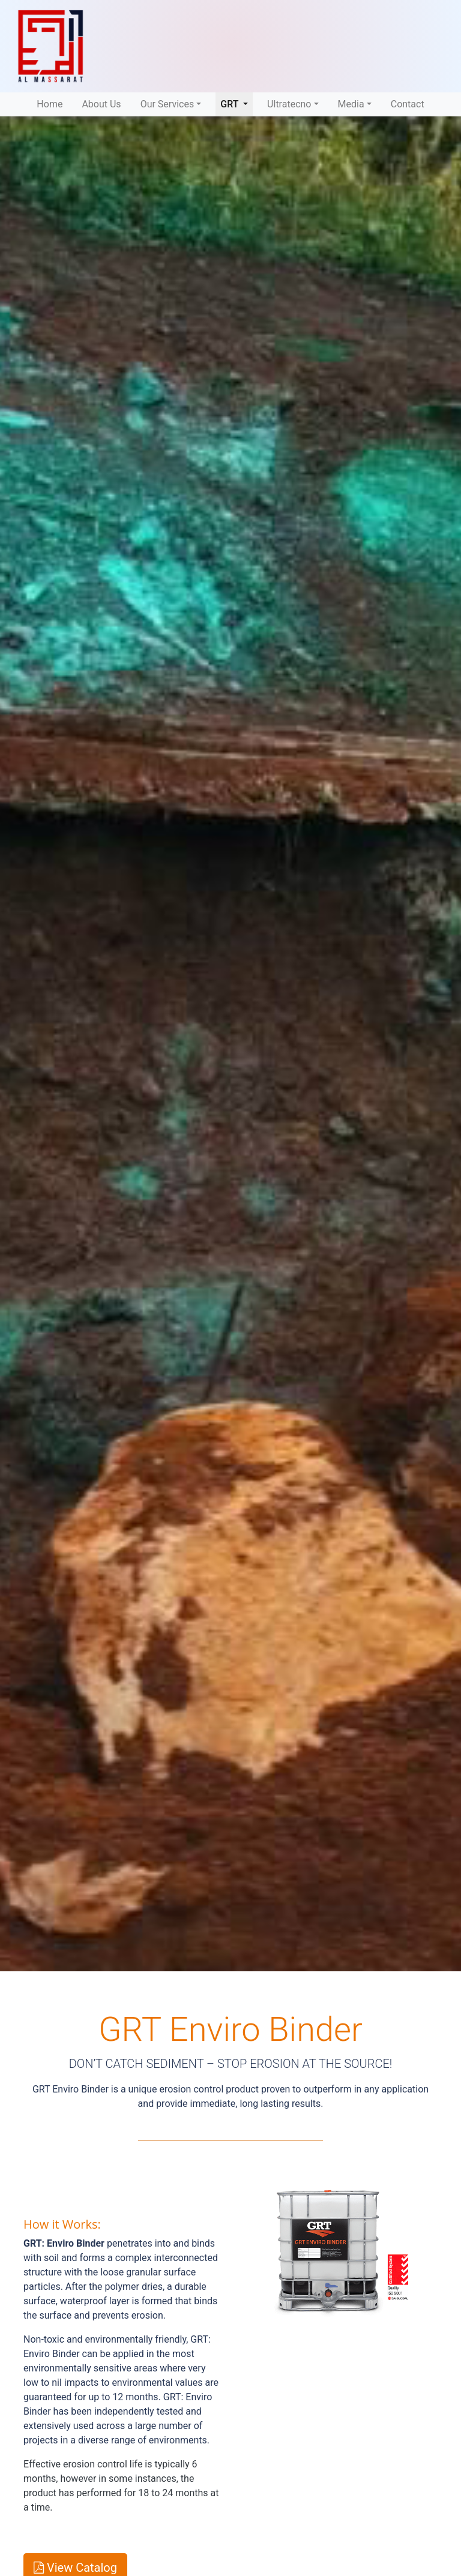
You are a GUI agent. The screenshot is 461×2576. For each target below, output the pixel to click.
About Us (101, 104)
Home (52, 103)
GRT (236, 103)
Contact (407, 104)
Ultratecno (289, 104)
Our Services (167, 104)
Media (351, 104)
